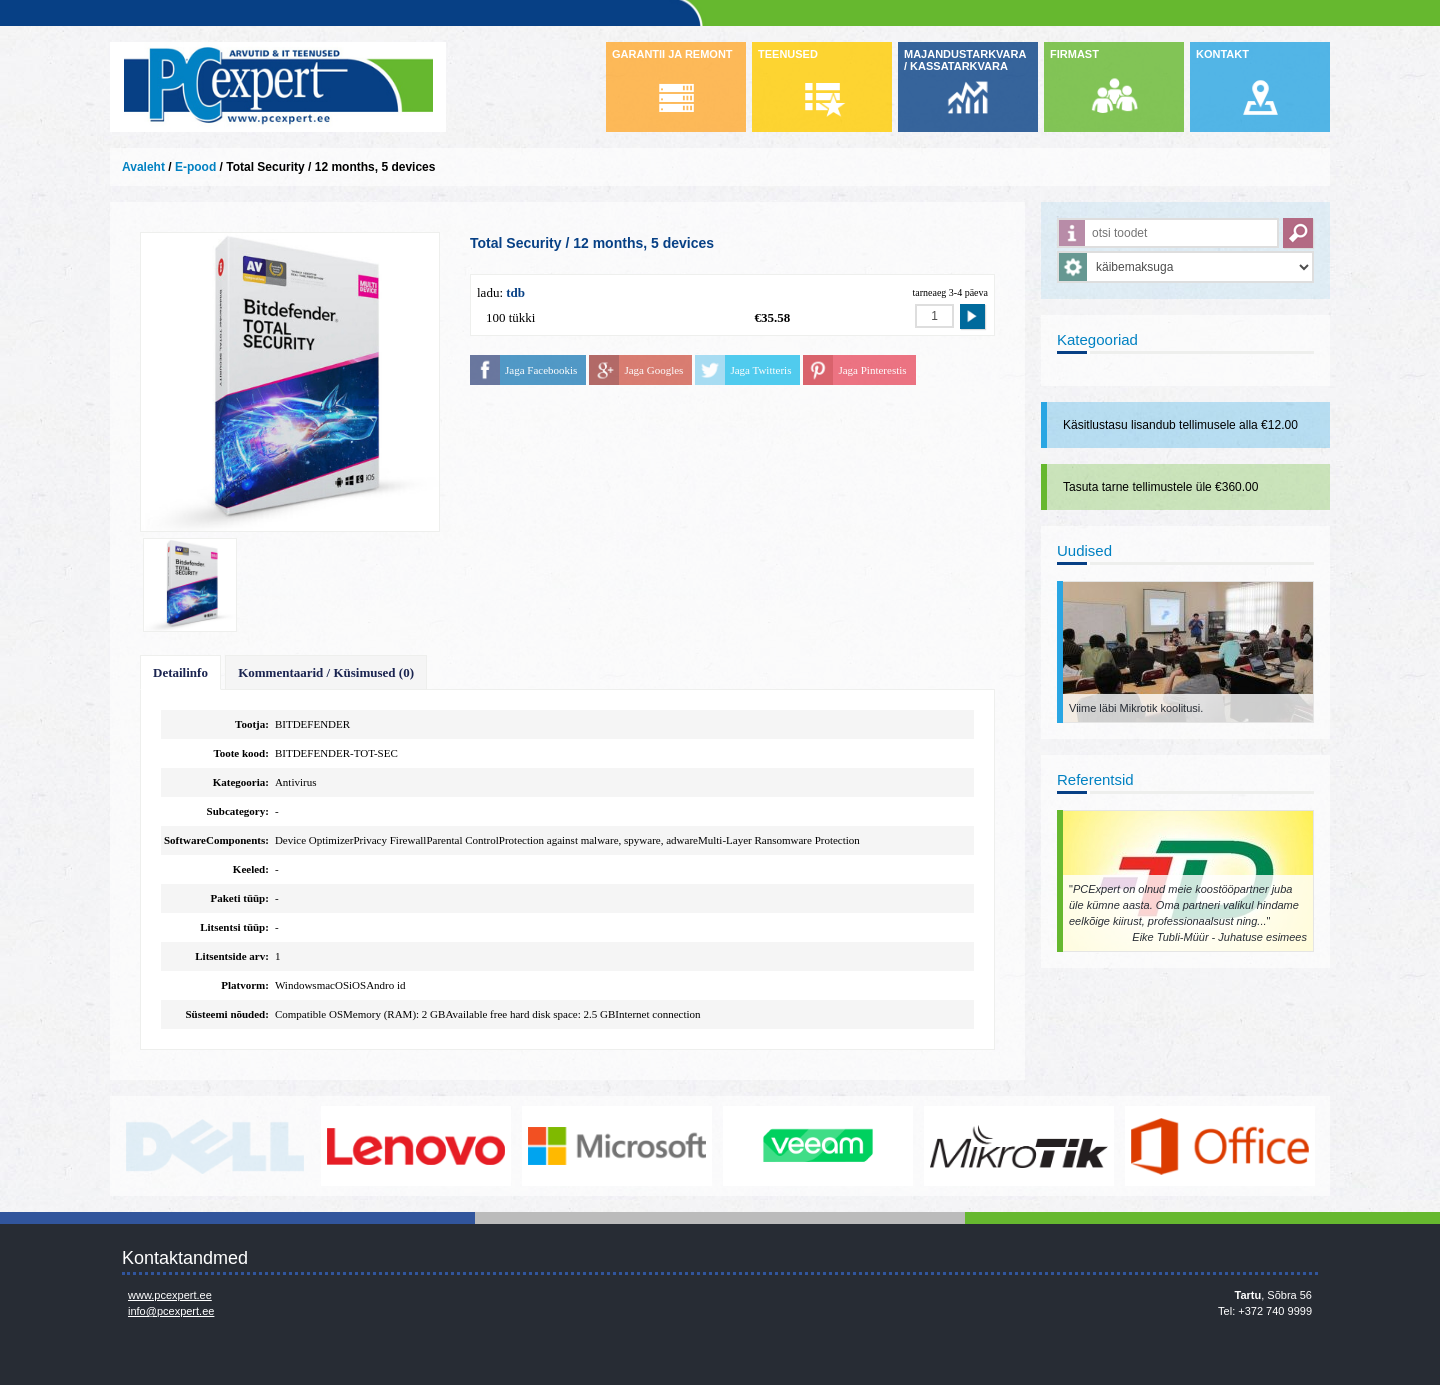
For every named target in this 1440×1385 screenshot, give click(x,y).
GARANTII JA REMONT (672, 54)
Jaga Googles (653, 370)
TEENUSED (788, 54)
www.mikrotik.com (1019, 1146)
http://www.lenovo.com (416, 1146)
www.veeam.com (818, 1146)
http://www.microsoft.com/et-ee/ (617, 1146)
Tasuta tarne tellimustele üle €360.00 (1160, 487)
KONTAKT (1222, 54)
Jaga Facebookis (541, 370)
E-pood (195, 167)
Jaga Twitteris (760, 370)
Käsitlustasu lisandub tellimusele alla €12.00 (1180, 425)
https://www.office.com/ (1220, 1146)
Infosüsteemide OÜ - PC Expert (278, 87)
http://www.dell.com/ (215, 1146)
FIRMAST (1074, 54)
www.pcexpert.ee (170, 1295)
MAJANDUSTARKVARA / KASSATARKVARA (965, 60)
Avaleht (143, 167)
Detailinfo (180, 672)
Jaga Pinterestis (872, 370)
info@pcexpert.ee (171, 1311)
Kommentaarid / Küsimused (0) (326, 672)
